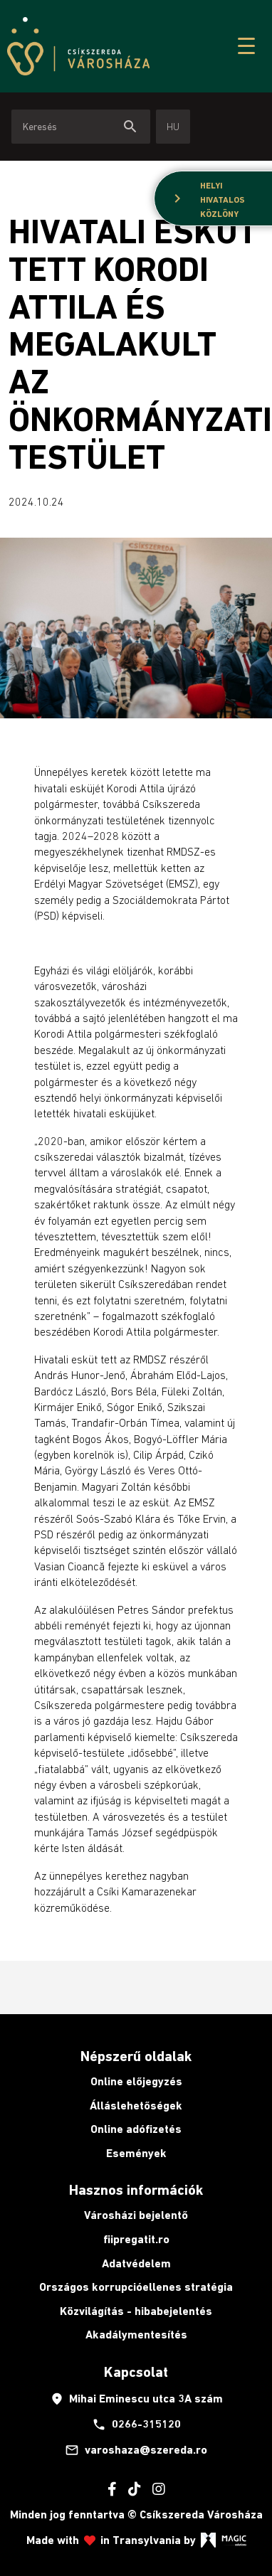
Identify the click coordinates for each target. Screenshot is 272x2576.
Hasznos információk (136, 2189)
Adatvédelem (136, 2263)
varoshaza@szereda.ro (136, 2450)
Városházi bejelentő (136, 2215)
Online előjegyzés (136, 2081)
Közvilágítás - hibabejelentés (136, 2311)
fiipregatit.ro (136, 2239)
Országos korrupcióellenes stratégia (136, 2287)
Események (136, 2153)
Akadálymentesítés (136, 2334)
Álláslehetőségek (136, 2105)
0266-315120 (136, 2424)
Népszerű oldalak (136, 2056)
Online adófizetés (136, 2129)
